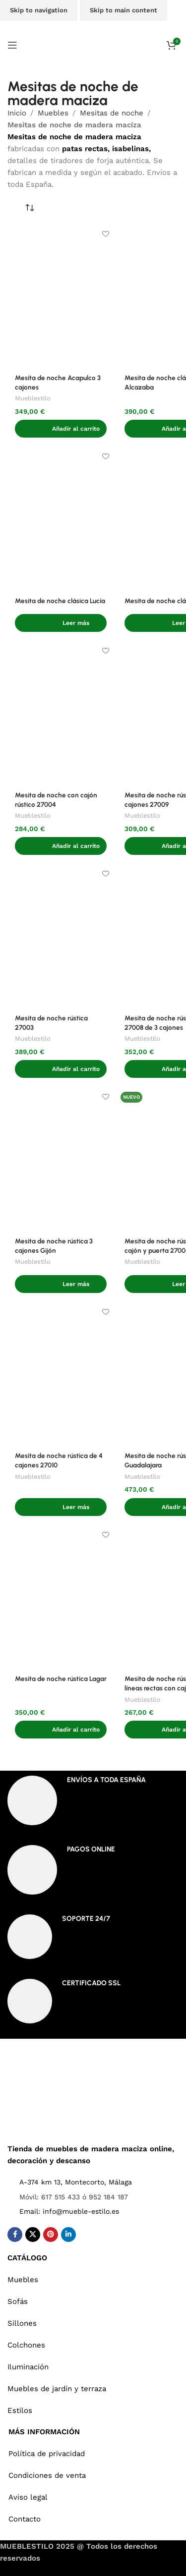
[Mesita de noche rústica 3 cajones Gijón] (60, 1159)
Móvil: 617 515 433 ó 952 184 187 (73, 2197)
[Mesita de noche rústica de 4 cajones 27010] (60, 1374)
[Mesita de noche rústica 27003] (60, 936)
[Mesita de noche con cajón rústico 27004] (60, 713)
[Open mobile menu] (12, 45)
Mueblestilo (33, 398)
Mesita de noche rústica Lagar (61, 1678)
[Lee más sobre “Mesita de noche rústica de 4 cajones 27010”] (61, 1507)
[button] (61, 429)
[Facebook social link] (14, 2234)
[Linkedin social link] (68, 2234)
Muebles (53, 113)
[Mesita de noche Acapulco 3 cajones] (60, 296)
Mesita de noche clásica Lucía (60, 601)
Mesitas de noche (111, 113)
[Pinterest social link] (50, 2234)
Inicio (16, 113)
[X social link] (32, 2234)
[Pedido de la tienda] (29, 207)
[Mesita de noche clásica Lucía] (60, 519)
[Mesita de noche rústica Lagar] (60, 1597)
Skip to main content (123, 10)
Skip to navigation (38, 10)
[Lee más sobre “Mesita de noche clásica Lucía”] (61, 623)
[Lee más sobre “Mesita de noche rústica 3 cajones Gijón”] (61, 1284)
